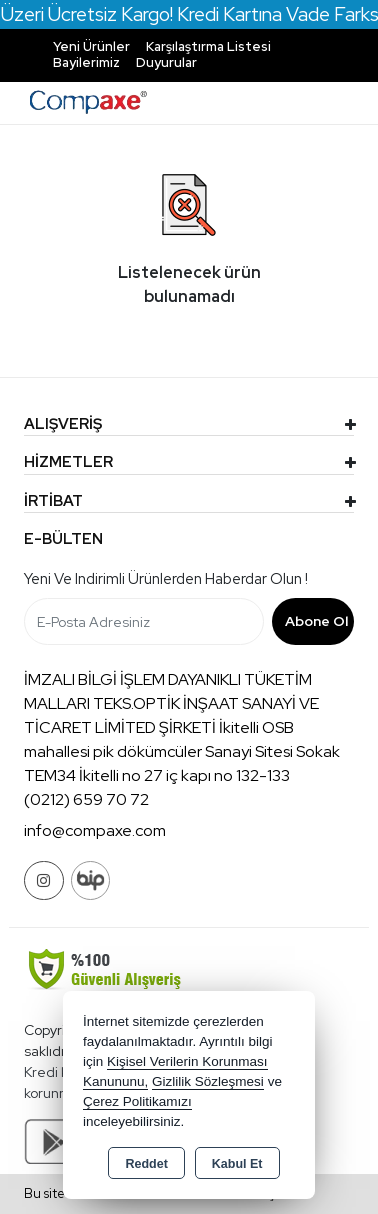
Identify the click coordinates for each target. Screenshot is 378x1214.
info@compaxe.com (95, 830)
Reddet (146, 1164)
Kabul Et (237, 1164)
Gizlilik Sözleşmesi (208, 1081)
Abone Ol (316, 621)
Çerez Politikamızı (137, 1101)
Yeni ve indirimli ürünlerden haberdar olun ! (166, 579)
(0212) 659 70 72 (86, 799)
